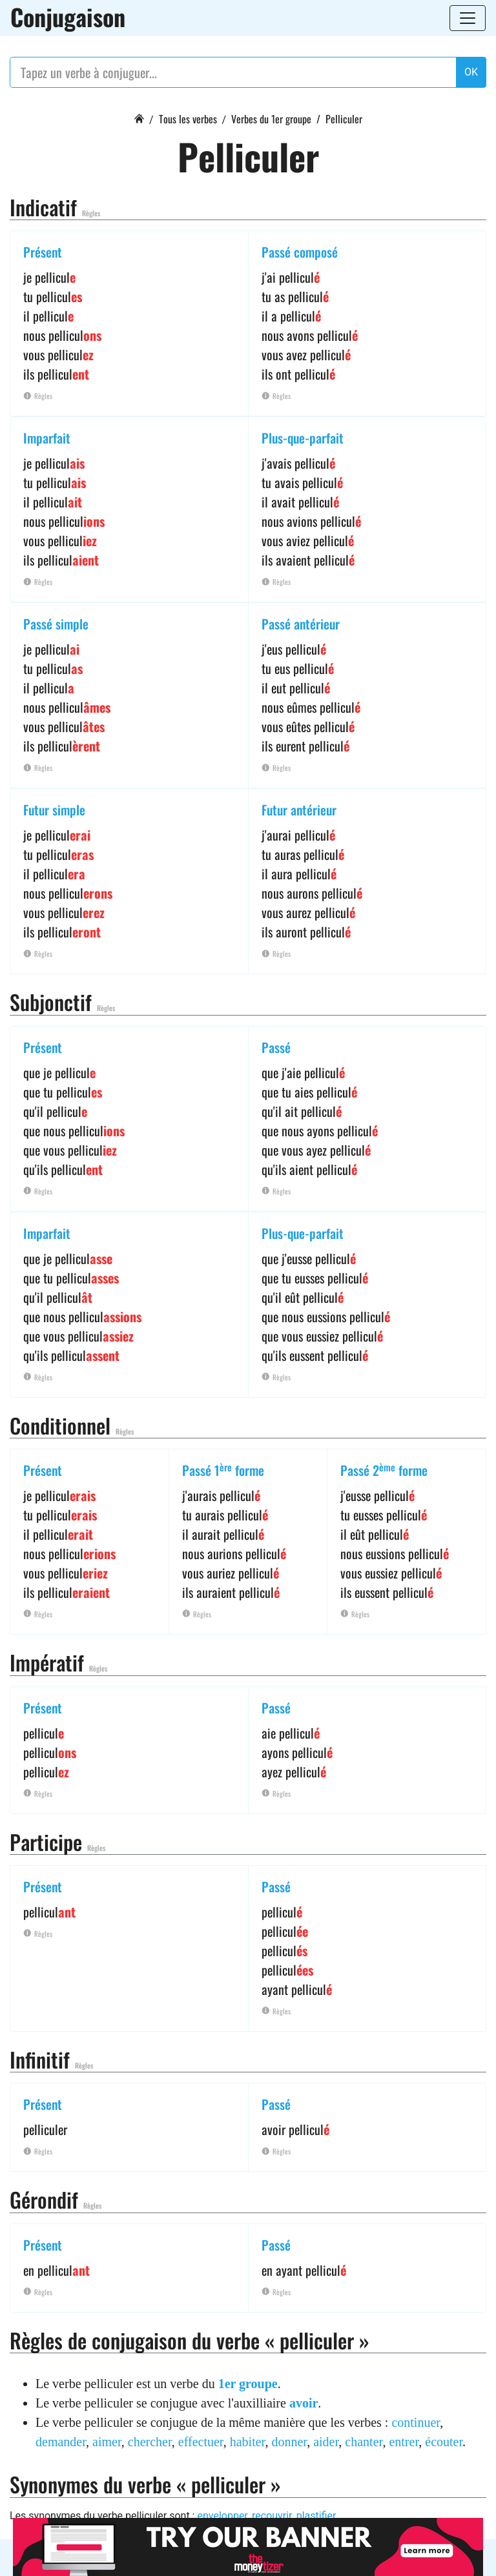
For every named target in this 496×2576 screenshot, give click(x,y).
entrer (403, 2442)
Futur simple (54, 809)
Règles (91, 213)
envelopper (222, 2516)
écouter (443, 2442)
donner (289, 2442)
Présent (42, 251)
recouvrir (272, 2516)
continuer (415, 2422)
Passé (276, 1047)
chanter (363, 2442)
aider (325, 2442)
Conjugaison (67, 17)
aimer (106, 2442)
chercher (150, 2442)
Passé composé (300, 251)
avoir (303, 2403)
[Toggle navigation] (468, 18)
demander (61, 2442)
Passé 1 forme (223, 1470)
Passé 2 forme (384, 1470)
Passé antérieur (301, 623)
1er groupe (248, 2384)
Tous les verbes (188, 119)
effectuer (200, 2442)
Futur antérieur (299, 809)
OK (471, 72)
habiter (247, 2442)
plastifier (316, 2516)
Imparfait (46, 437)
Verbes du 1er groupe (271, 119)
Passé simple (55, 623)
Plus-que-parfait (303, 437)
